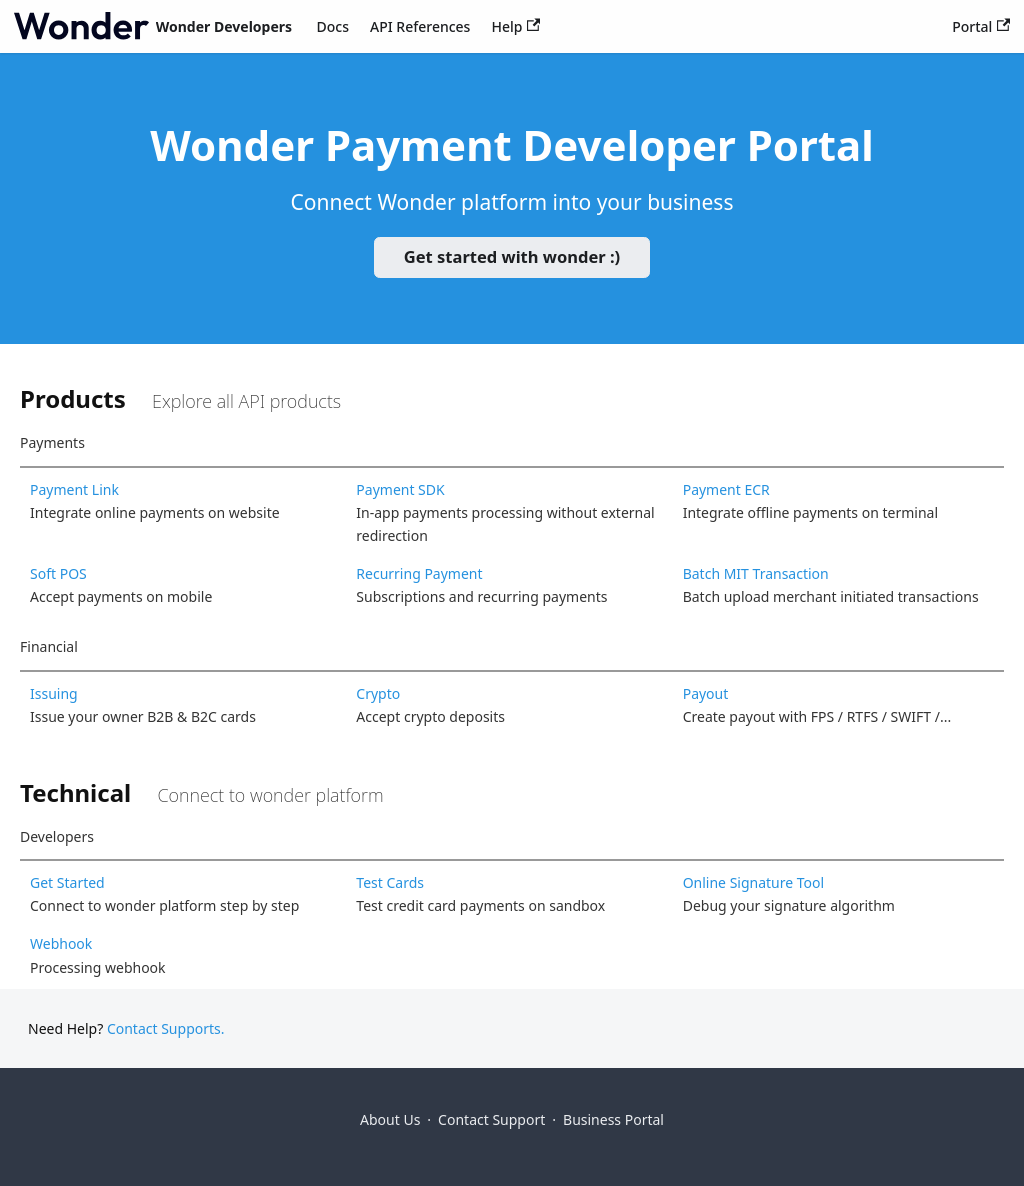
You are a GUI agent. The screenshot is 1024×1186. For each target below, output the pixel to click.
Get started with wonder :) (512, 256)
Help (515, 26)
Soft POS (58, 573)
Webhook (61, 943)
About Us (390, 1119)
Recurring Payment (419, 573)
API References (420, 26)
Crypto (378, 693)
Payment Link (74, 489)
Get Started (67, 882)
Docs (333, 26)
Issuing (54, 693)
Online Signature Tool (754, 882)
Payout (706, 693)
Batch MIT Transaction (756, 573)
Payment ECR (726, 489)
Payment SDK (400, 489)
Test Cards (390, 882)
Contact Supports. (166, 1028)
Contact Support (491, 1119)
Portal (981, 26)
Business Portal (613, 1119)
